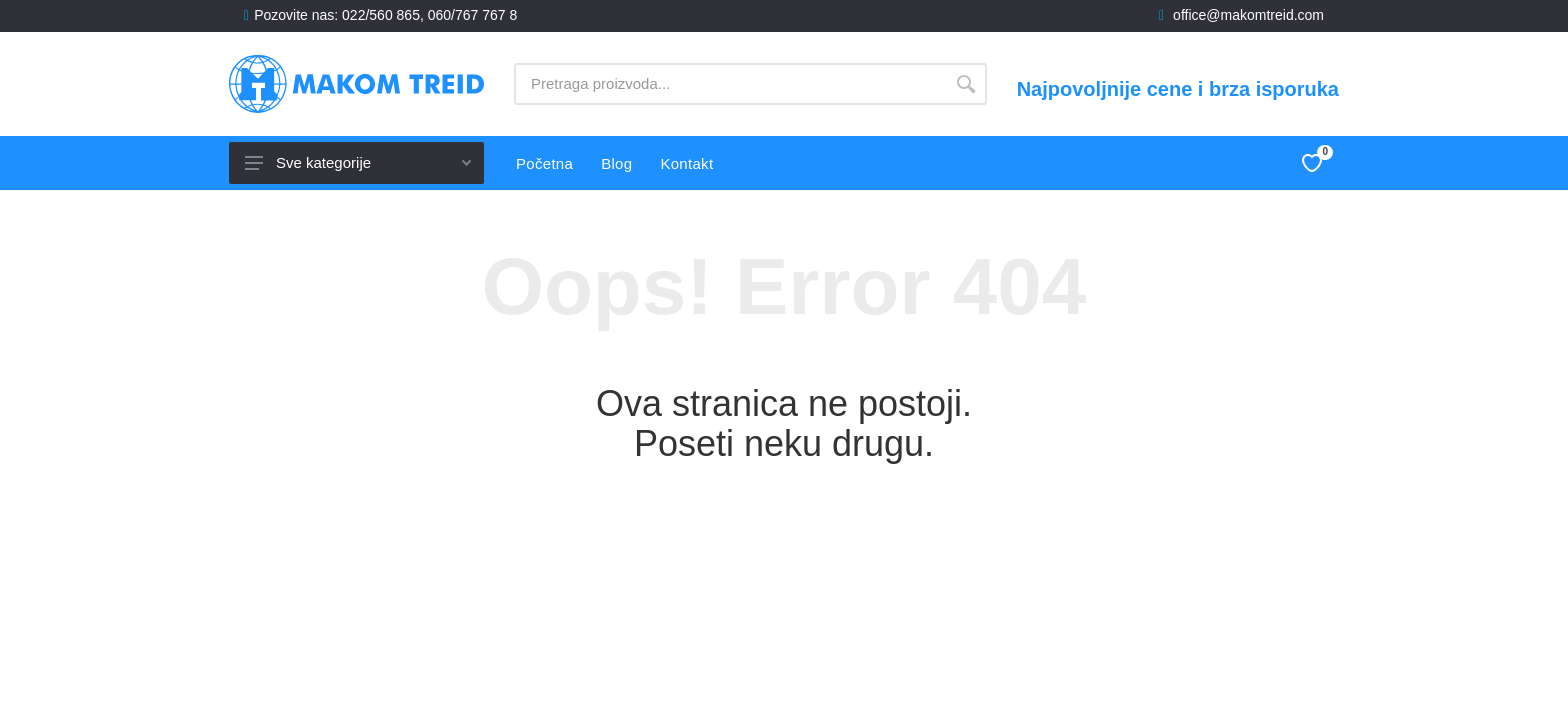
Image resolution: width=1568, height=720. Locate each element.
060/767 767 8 (473, 15)
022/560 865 (381, 15)
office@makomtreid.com (1248, 15)
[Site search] (729, 84)
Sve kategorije (358, 162)
